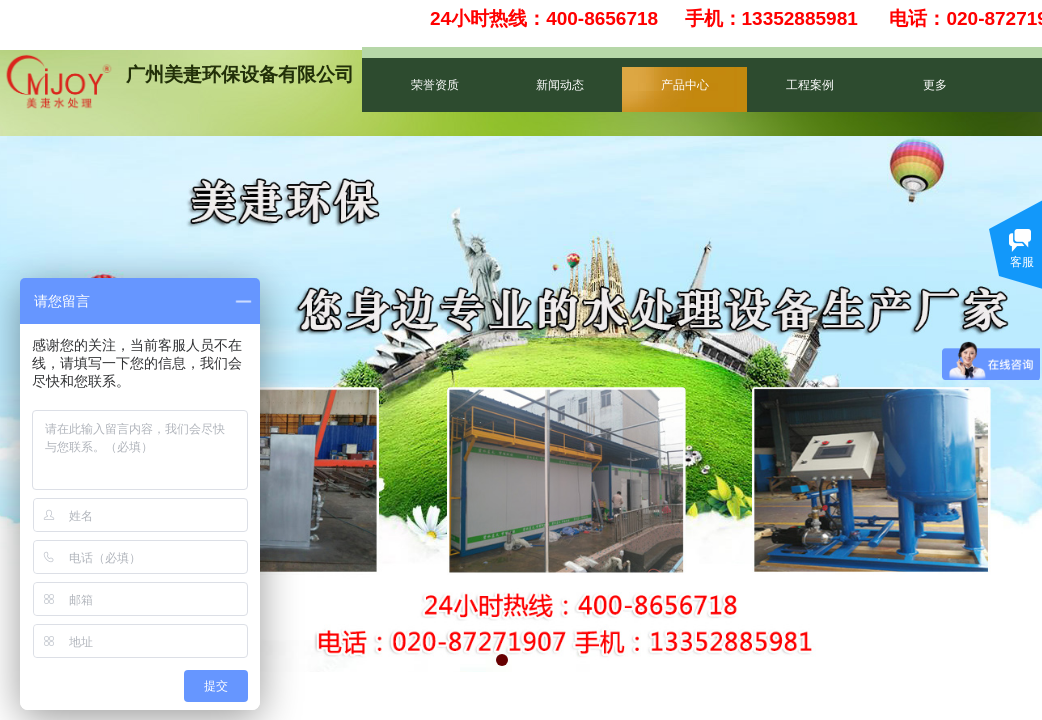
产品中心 (685, 85)
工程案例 (810, 85)
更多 (935, 85)
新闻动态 (560, 85)
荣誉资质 (435, 85)
